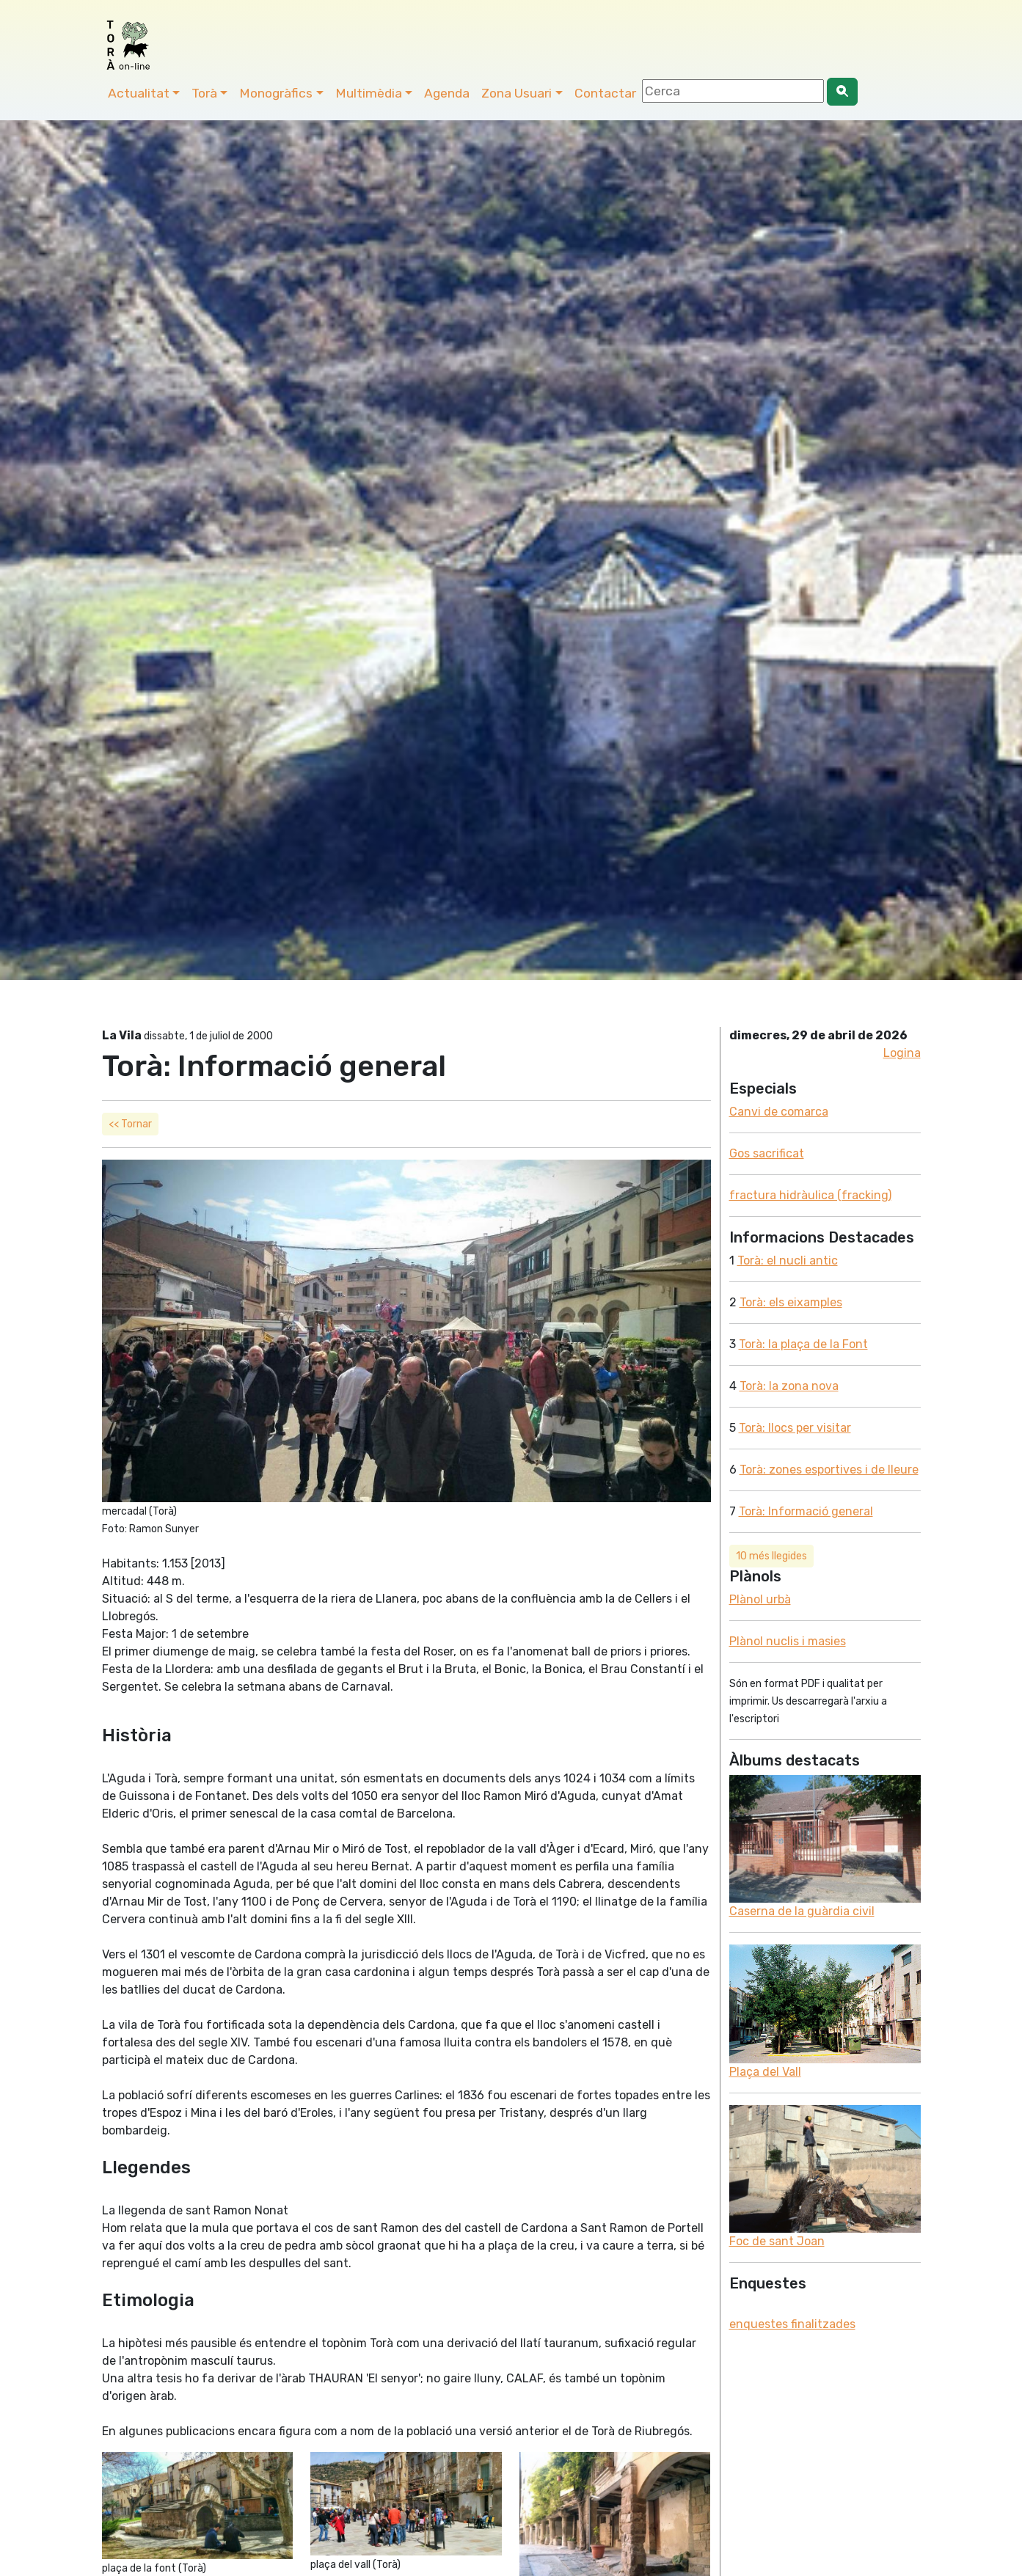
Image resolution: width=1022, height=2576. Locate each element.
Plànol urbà (760, 1599)
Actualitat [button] (138, 93)
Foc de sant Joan (777, 2241)
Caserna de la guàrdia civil (802, 1911)
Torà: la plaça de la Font (803, 1344)
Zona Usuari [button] (516, 93)
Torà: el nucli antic (787, 1260)
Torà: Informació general (806, 1511)
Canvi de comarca (778, 1112)
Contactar (605, 93)
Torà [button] (204, 93)
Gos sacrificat (766, 1153)
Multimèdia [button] (368, 93)
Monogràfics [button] (276, 93)
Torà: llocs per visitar (795, 1428)
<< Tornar (130, 1124)
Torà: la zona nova (789, 1386)
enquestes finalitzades (792, 2324)
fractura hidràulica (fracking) (810, 1195)
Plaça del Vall (765, 2072)
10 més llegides (771, 1556)
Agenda (447, 93)
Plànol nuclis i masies (787, 1641)
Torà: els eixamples (791, 1302)
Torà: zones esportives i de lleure (829, 1470)
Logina (902, 1053)
